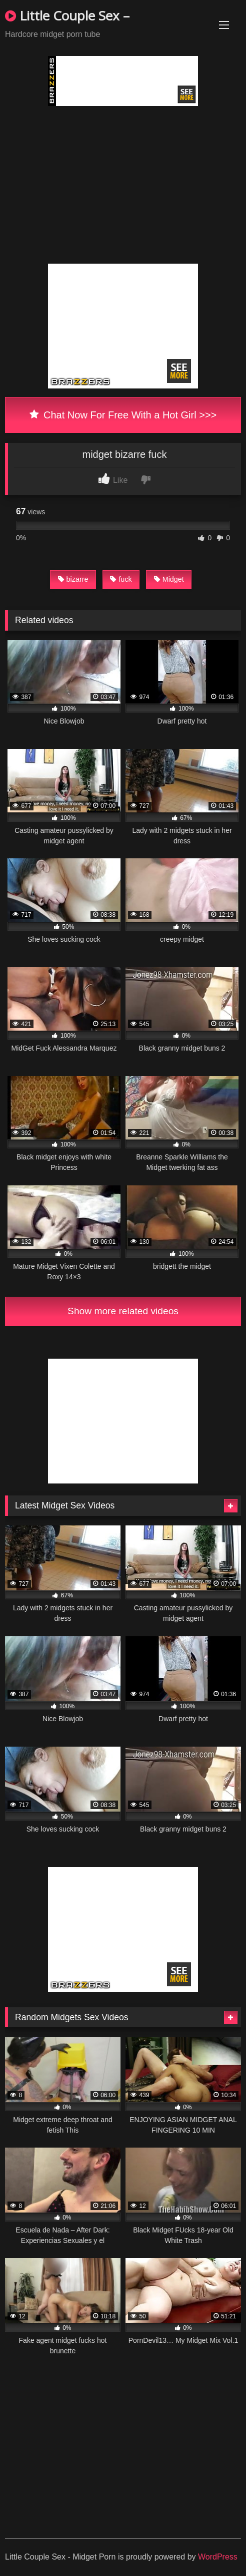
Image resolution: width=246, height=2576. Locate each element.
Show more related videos (123, 1311)
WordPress (218, 2557)
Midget (169, 579)
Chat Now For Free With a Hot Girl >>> (123, 414)
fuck (121, 579)
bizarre (73, 579)
